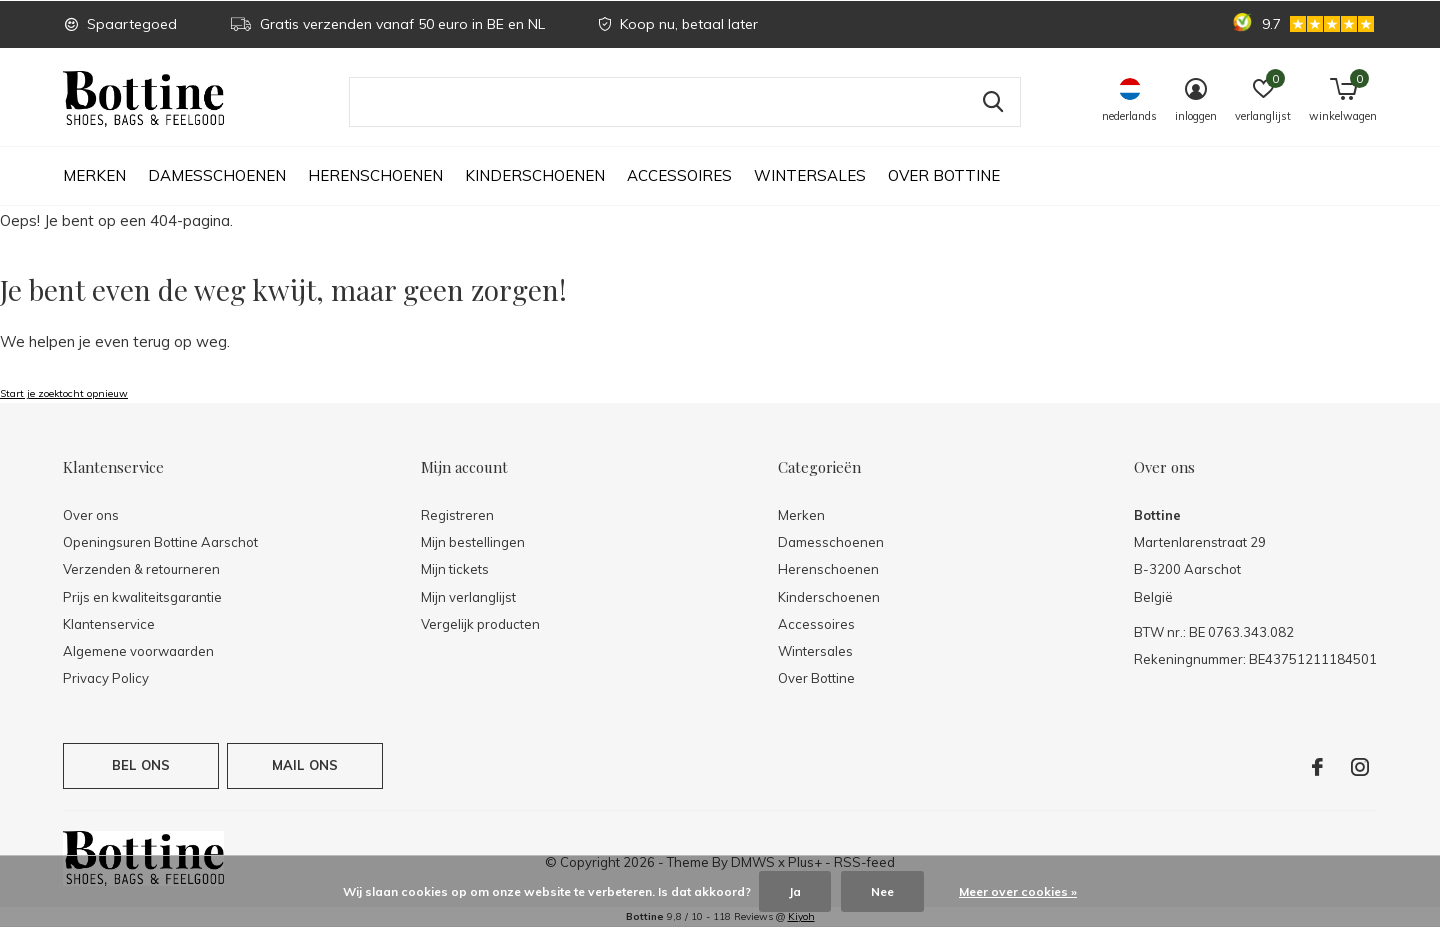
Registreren (457, 515)
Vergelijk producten (480, 624)
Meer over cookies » (1018, 891)
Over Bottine (944, 175)
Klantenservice (109, 624)
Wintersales (810, 175)
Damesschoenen (217, 175)
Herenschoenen (375, 175)
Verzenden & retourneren (141, 569)
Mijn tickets (455, 569)
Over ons (91, 515)
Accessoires (679, 175)
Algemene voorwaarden (138, 651)
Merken (94, 175)
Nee (882, 891)
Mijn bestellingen (473, 542)
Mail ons (305, 765)
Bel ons (141, 765)
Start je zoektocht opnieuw (64, 393)
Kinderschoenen (535, 175)
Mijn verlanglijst (468, 597)
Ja (795, 891)
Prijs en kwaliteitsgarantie (142, 597)
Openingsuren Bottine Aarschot (160, 542)
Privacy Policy (106, 678)
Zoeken (993, 102)
